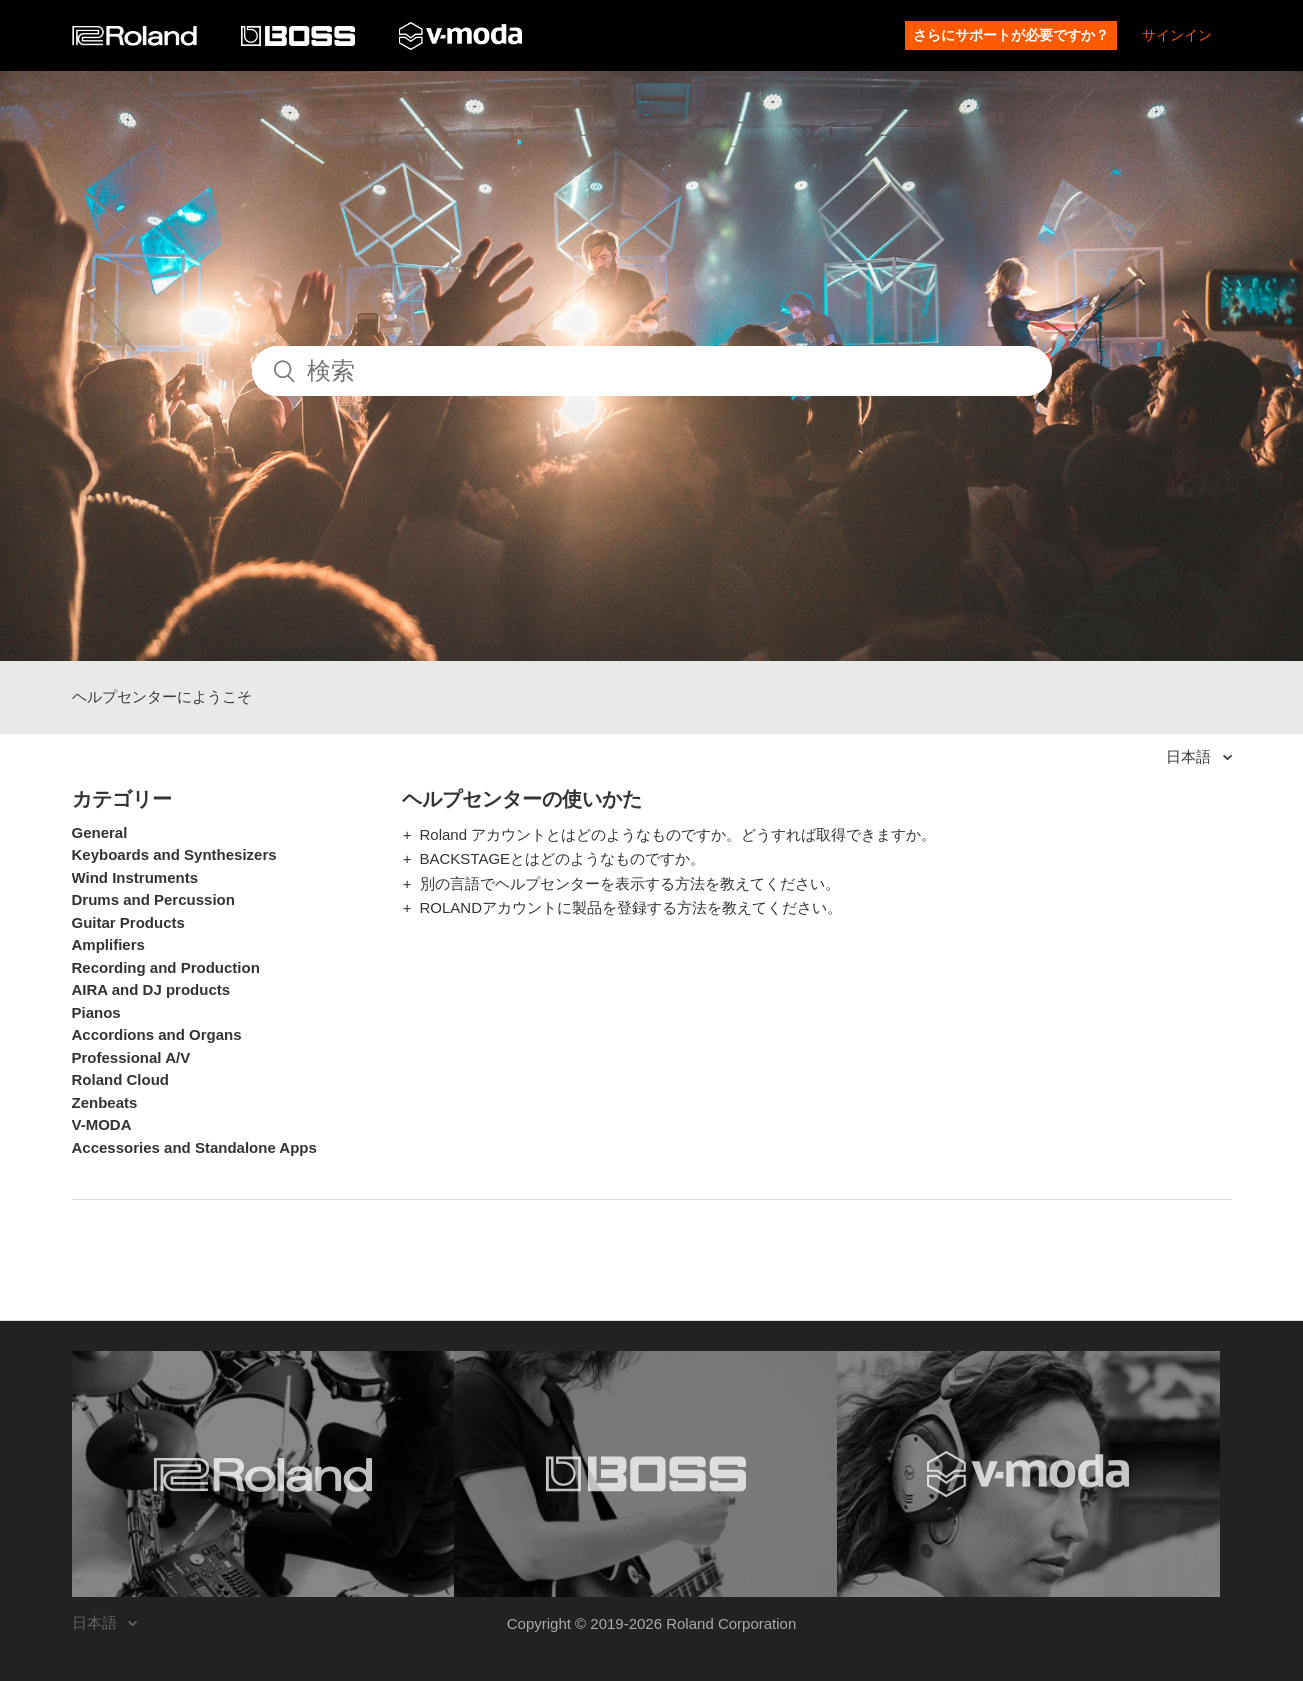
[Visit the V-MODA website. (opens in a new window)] (1028, 1474)
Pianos (96, 1012)
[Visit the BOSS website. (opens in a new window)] (645, 1474)
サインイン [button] (1177, 35)
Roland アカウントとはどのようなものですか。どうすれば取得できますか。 (678, 834)
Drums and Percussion (153, 899)
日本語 (1190, 756)
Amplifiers (108, 944)
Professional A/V (131, 1057)
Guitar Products (128, 922)
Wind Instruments (135, 877)
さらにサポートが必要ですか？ (1011, 35)
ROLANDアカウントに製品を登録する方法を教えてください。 (631, 907)
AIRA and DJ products (151, 989)
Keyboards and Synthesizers (174, 854)
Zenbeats (105, 1102)
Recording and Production (166, 967)
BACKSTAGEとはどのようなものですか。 (563, 858)
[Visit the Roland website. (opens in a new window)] (263, 1474)
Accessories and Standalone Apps (194, 1147)
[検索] (652, 371)
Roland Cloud (121, 1079)
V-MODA (102, 1124)
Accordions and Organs (157, 1034)
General (100, 832)
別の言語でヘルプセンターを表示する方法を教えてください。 (630, 883)
